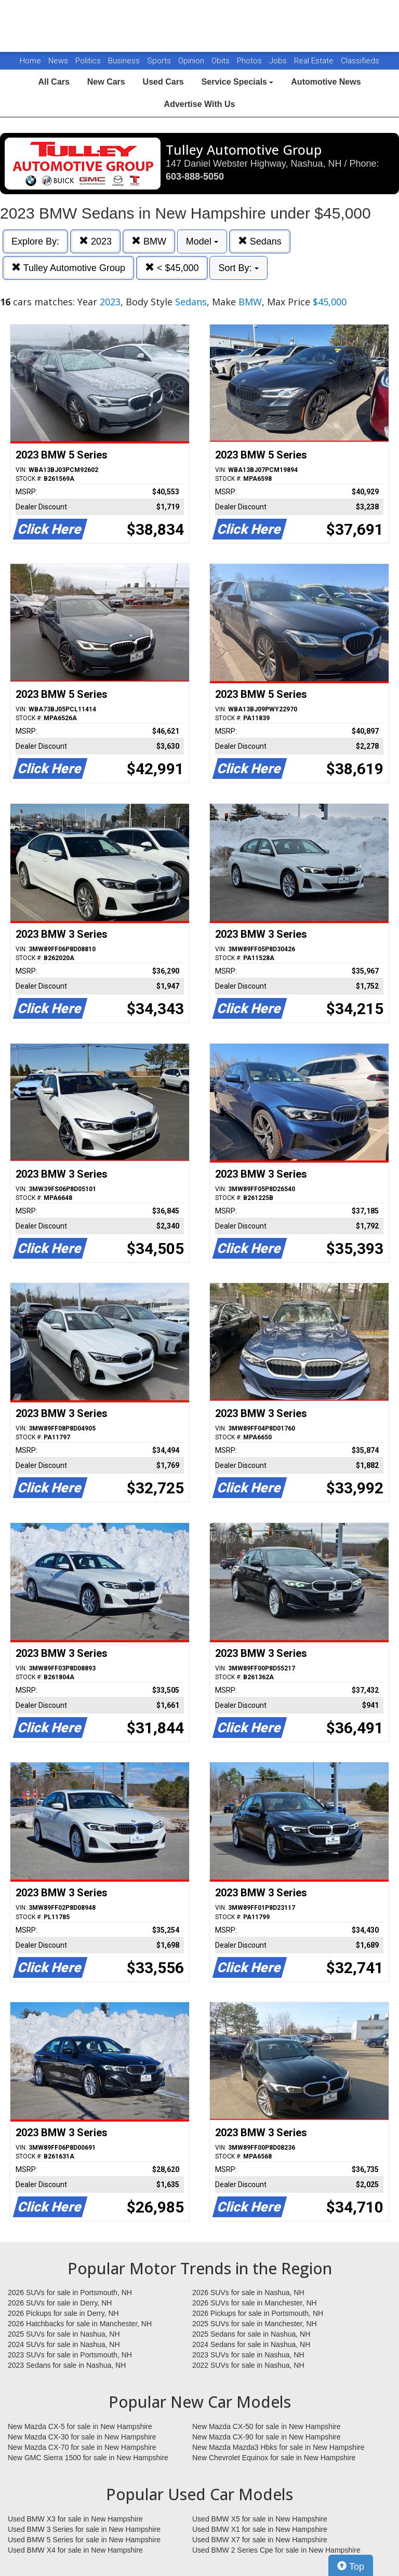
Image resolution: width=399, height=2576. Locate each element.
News (58, 60)
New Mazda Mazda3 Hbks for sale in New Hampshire (278, 2447)
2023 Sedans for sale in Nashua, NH (67, 2365)
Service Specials (238, 81)
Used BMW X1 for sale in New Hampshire (259, 2529)
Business (125, 60)
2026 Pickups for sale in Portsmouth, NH (257, 2313)
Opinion (192, 60)
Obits (221, 60)
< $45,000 (172, 267)
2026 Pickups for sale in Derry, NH (63, 2313)
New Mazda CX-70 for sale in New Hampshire (82, 2447)
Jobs (279, 60)
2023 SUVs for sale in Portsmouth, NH (70, 2355)
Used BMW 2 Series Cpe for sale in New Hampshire (276, 2550)
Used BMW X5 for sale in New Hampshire (259, 2519)
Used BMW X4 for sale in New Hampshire (75, 2550)
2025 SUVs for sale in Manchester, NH (254, 2323)
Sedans (260, 241)
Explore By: (35, 241)
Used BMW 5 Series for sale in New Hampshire (84, 2539)
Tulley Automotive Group (68, 267)
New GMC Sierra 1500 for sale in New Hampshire (88, 2457)
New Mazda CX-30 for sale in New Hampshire (82, 2437)
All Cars (53, 81)
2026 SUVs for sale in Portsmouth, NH (70, 2292)
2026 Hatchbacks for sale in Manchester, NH (80, 2323)
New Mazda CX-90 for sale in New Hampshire (266, 2437)
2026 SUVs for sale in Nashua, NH (248, 2292)
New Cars (106, 81)
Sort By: (238, 268)
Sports (160, 60)
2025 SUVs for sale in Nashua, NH (64, 2334)
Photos (250, 60)
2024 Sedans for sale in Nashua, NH (251, 2344)
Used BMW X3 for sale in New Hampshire (75, 2519)
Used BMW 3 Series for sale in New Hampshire (84, 2529)
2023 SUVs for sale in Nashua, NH (248, 2355)
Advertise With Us (199, 104)
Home (30, 60)
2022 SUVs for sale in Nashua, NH (248, 2365)
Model (202, 241)
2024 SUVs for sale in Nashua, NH (64, 2344)
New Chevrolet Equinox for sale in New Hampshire (273, 2457)
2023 (95, 241)
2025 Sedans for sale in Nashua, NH (251, 2334)
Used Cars (163, 81)
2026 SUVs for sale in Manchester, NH (254, 2303)
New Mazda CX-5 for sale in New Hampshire (80, 2426)
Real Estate (315, 60)
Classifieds (360, 60)
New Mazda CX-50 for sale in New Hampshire (266, 2426)
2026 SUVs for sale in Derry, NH (60, 2303)
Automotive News (326, 81)
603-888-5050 (195, 176)
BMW (148, 241)
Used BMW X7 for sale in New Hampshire (259, 2539)
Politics (88, 60)
